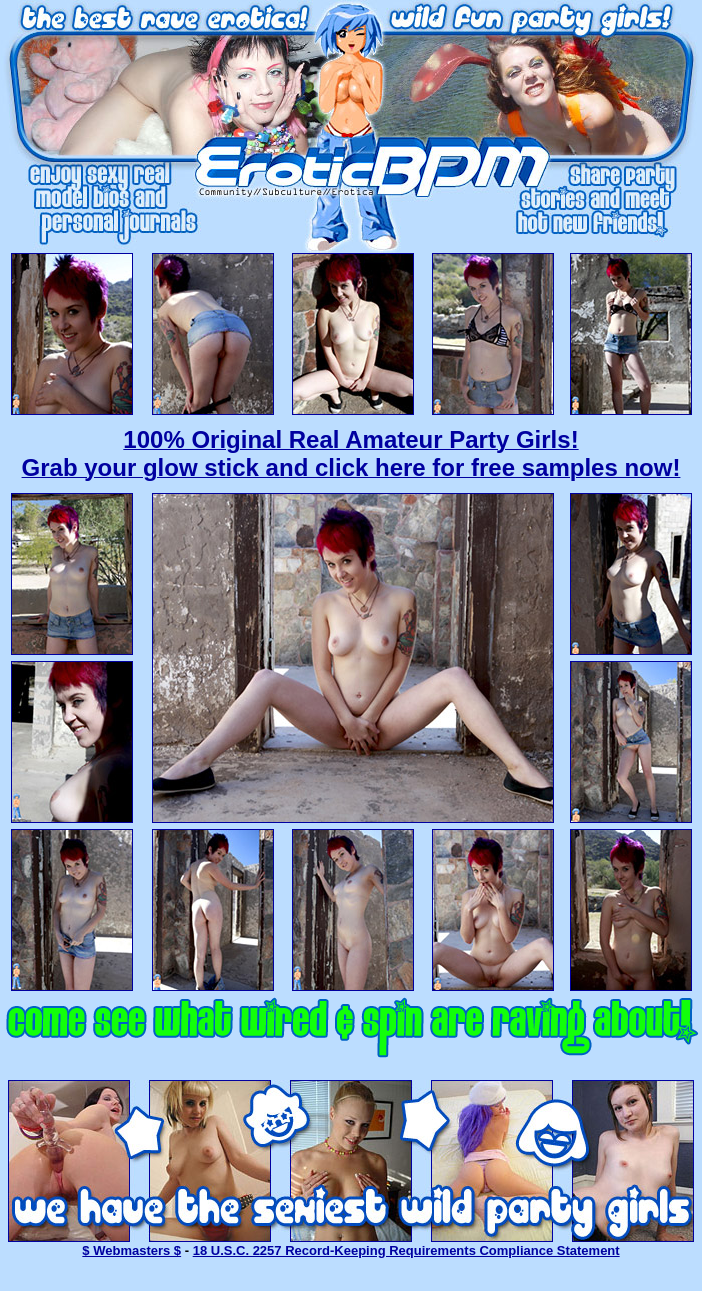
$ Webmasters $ (131, 1250)
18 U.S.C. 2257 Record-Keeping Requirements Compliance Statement (406, 1250)
